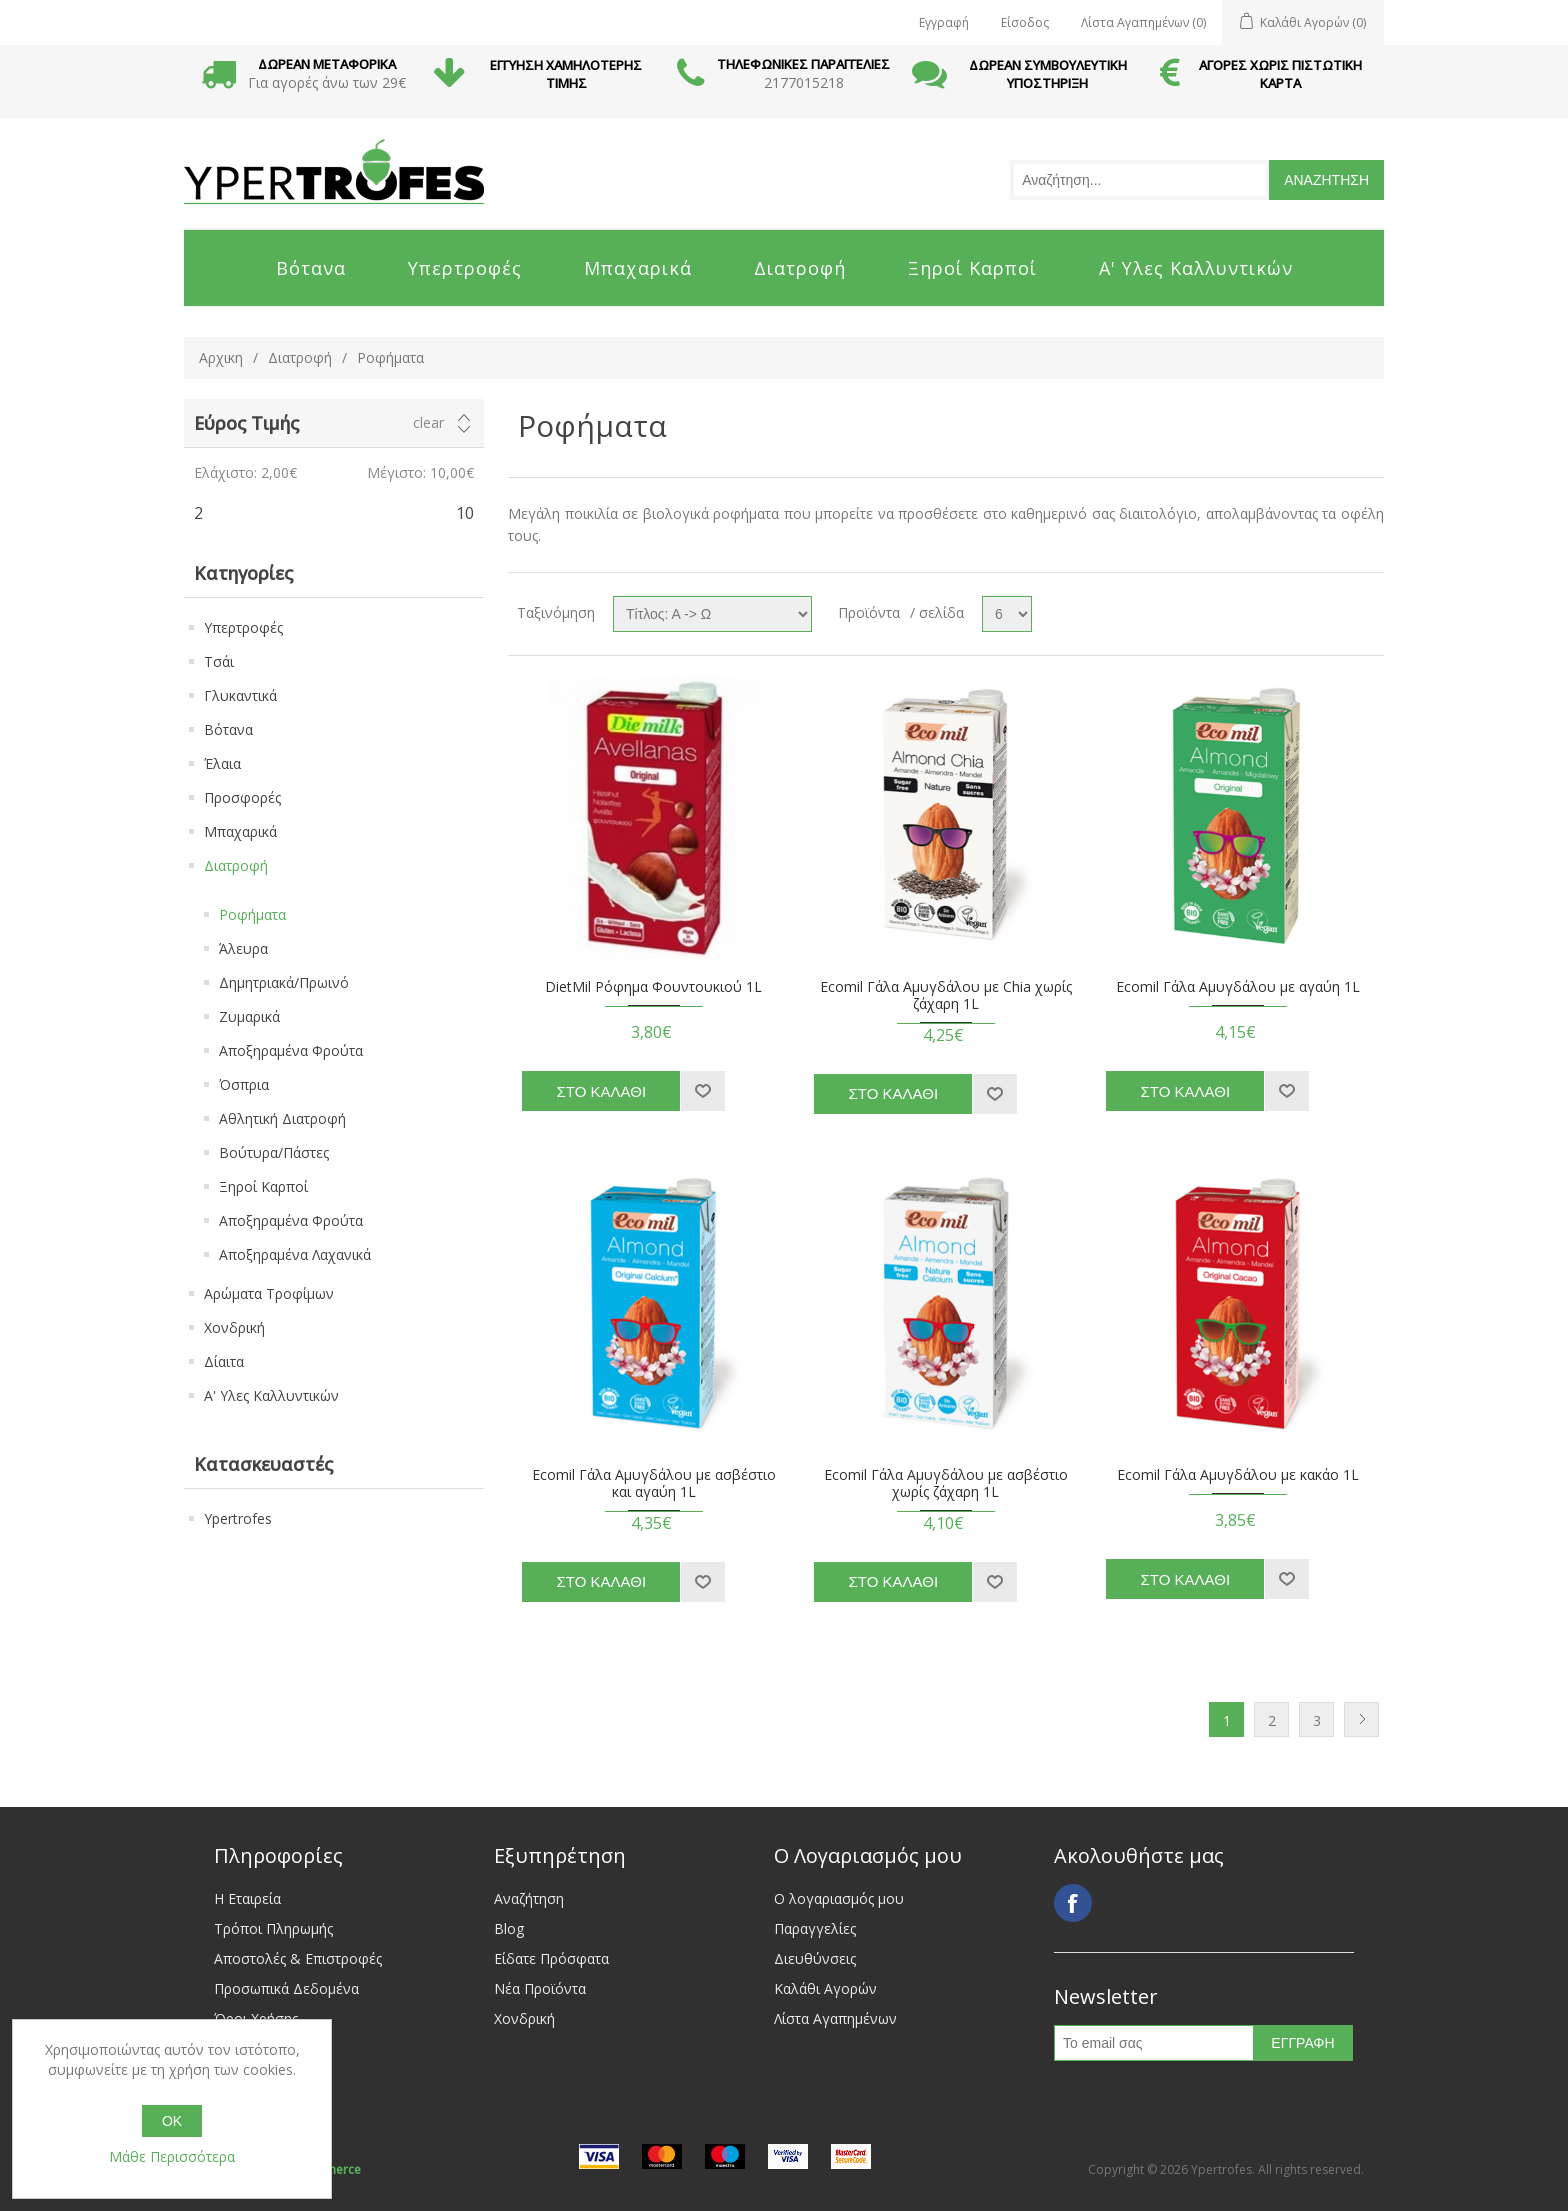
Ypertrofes (238, 1518)
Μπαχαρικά (240, 831)
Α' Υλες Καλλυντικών (271, 1395)
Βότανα (228, 729)
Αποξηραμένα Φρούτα (291, 1050)
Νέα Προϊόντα (540, 1988)
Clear (428, 423)
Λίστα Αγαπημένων (835, 2018)
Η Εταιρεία (247, 1898)
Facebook (1073, 1903)
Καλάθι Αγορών (825, 1988)
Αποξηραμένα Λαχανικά (295, 1254)
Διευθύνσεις (815, 1958)
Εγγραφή (944, 22)
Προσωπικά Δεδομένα (286, 1988)
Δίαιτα (224, 1361)
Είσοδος (1025, 22)
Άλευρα (243, 948)
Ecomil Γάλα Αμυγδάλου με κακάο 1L (1238, 1475)
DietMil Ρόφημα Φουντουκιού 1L (653, 987)
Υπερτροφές (243, 627)
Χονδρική (234, 1327)
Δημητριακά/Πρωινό (284, 982)
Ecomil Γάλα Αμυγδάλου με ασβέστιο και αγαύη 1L (654, 1484)
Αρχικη (221, 357)
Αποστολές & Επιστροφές (298, 1958)
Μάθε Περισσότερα (172, 2156)
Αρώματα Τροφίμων (269, 1293)
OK (172, 2121)
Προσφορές (242, 797)
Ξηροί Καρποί (263, 1186)
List (1367, 609)
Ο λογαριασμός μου (839, 1898)
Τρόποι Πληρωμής (273, 1928)
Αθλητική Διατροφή (282, 1118)
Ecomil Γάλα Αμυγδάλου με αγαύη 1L (1238, 987)
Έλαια (222, 763)
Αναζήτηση (529, 1898)
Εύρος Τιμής (246, 423)
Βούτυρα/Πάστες (274, 1152)
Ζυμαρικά (249, 1016)
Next (1361, 1719)
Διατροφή (300, 357)
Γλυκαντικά (240, 695)
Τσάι (219, 661)
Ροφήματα (252, 914)
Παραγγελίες (815, 1928)
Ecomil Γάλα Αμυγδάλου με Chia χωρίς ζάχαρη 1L (946, 996)
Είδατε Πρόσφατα (551, 1958)
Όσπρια (244, 1084)
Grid (1331, 609)
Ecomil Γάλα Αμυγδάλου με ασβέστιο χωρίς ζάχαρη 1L (946, 1484)
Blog (509, 1928)
